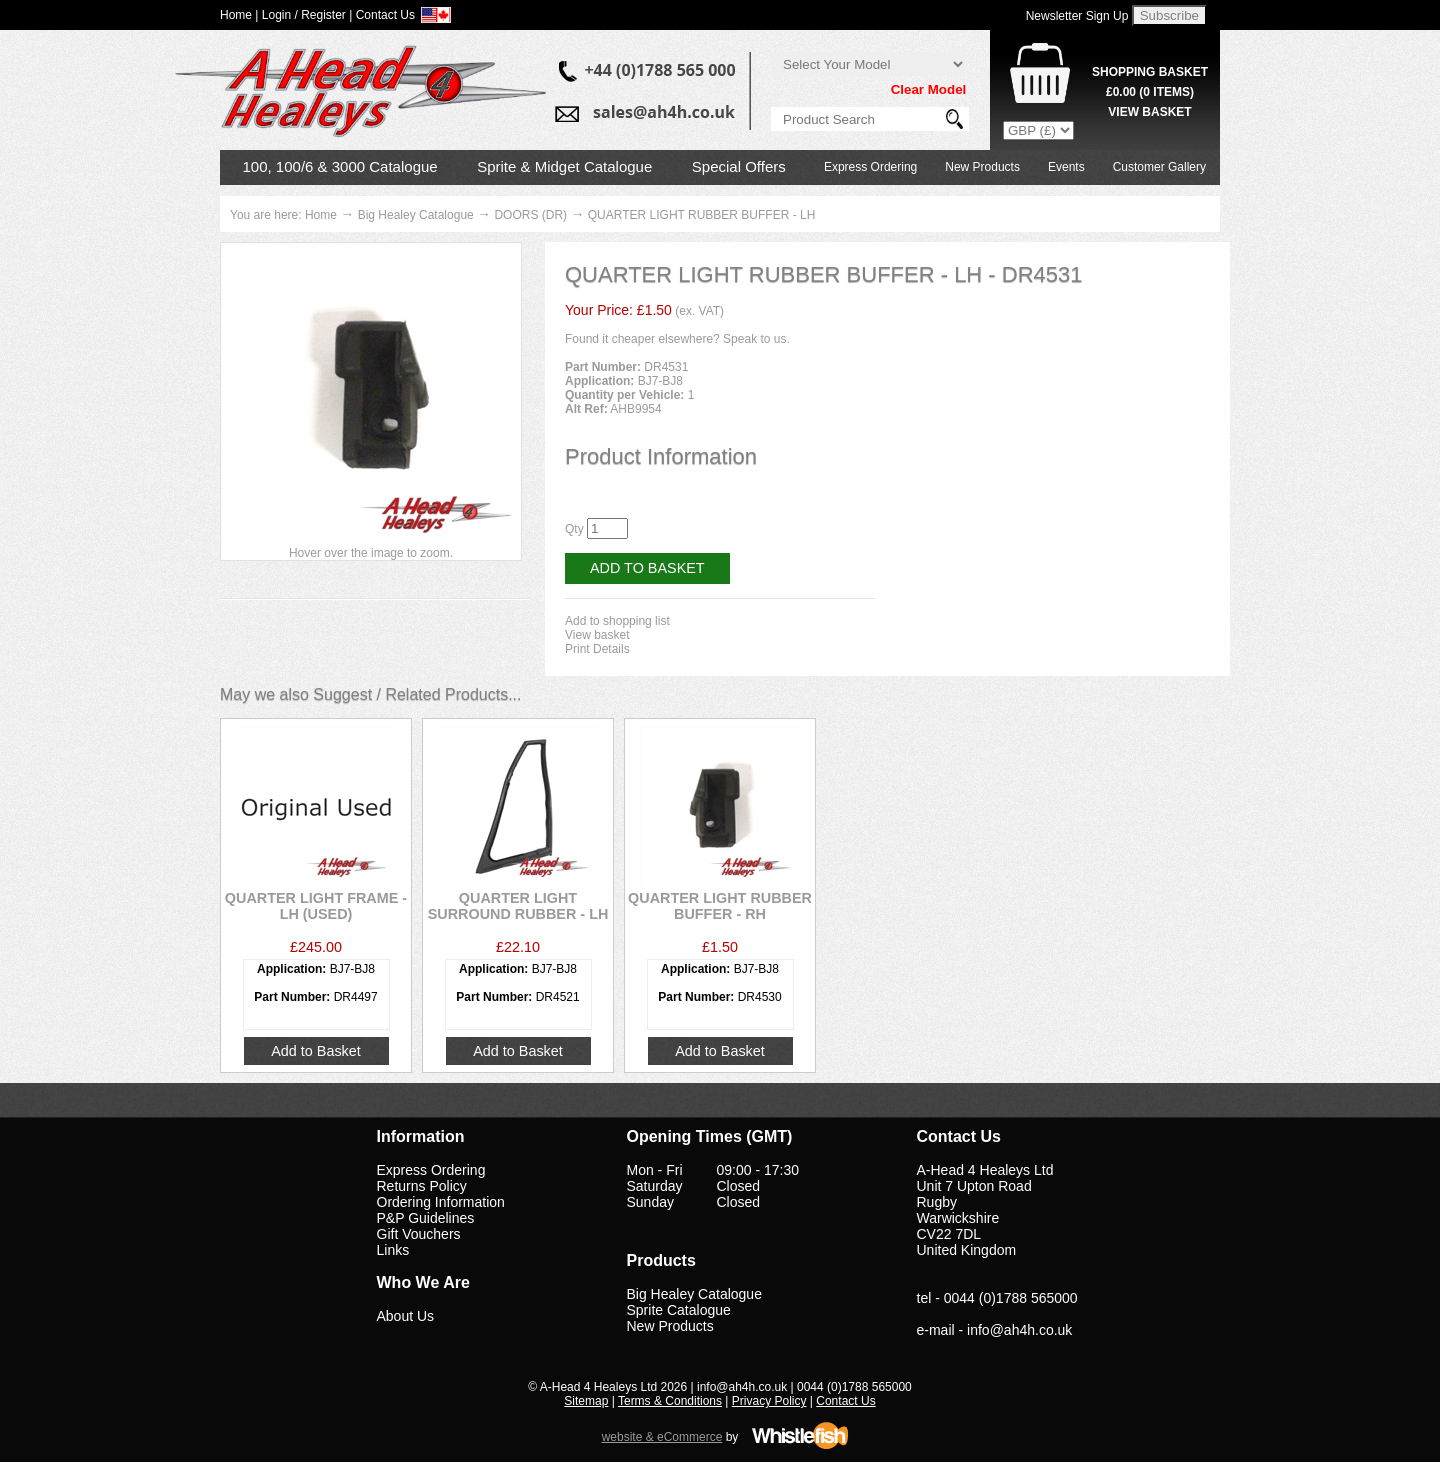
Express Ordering (870, 167)
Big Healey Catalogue (416, 215)
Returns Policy (422, 1186)
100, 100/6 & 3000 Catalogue (340, 166)
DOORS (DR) (530, 215)
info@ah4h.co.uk (1019, 1330)
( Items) (1150, 92)
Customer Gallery (1159, 167)
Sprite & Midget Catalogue (564, 166)
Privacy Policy (769, 1401)
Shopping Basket (1150, 72)
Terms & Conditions (670, 1401)
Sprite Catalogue (679, 1310)
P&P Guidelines (426, 1218)
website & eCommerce (662, 1437)
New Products (982, 167)
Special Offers (739, 166)
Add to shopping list (617, 621)
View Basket (1149, 112)
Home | (239, 15)
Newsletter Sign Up (1077, 16)
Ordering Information (441, 1202)
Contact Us (845, 1401)
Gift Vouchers (419, 1234)
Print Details (597, 649)
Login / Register (304, 15)
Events (1066, 167)
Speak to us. (756, 339)
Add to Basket (647, 568)
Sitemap (586, 1401)
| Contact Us (382, 15)
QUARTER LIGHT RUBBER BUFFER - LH (702, 215)
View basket (597, 635)
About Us (406, 1316)
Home (321, 215)
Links (393, 1250)
